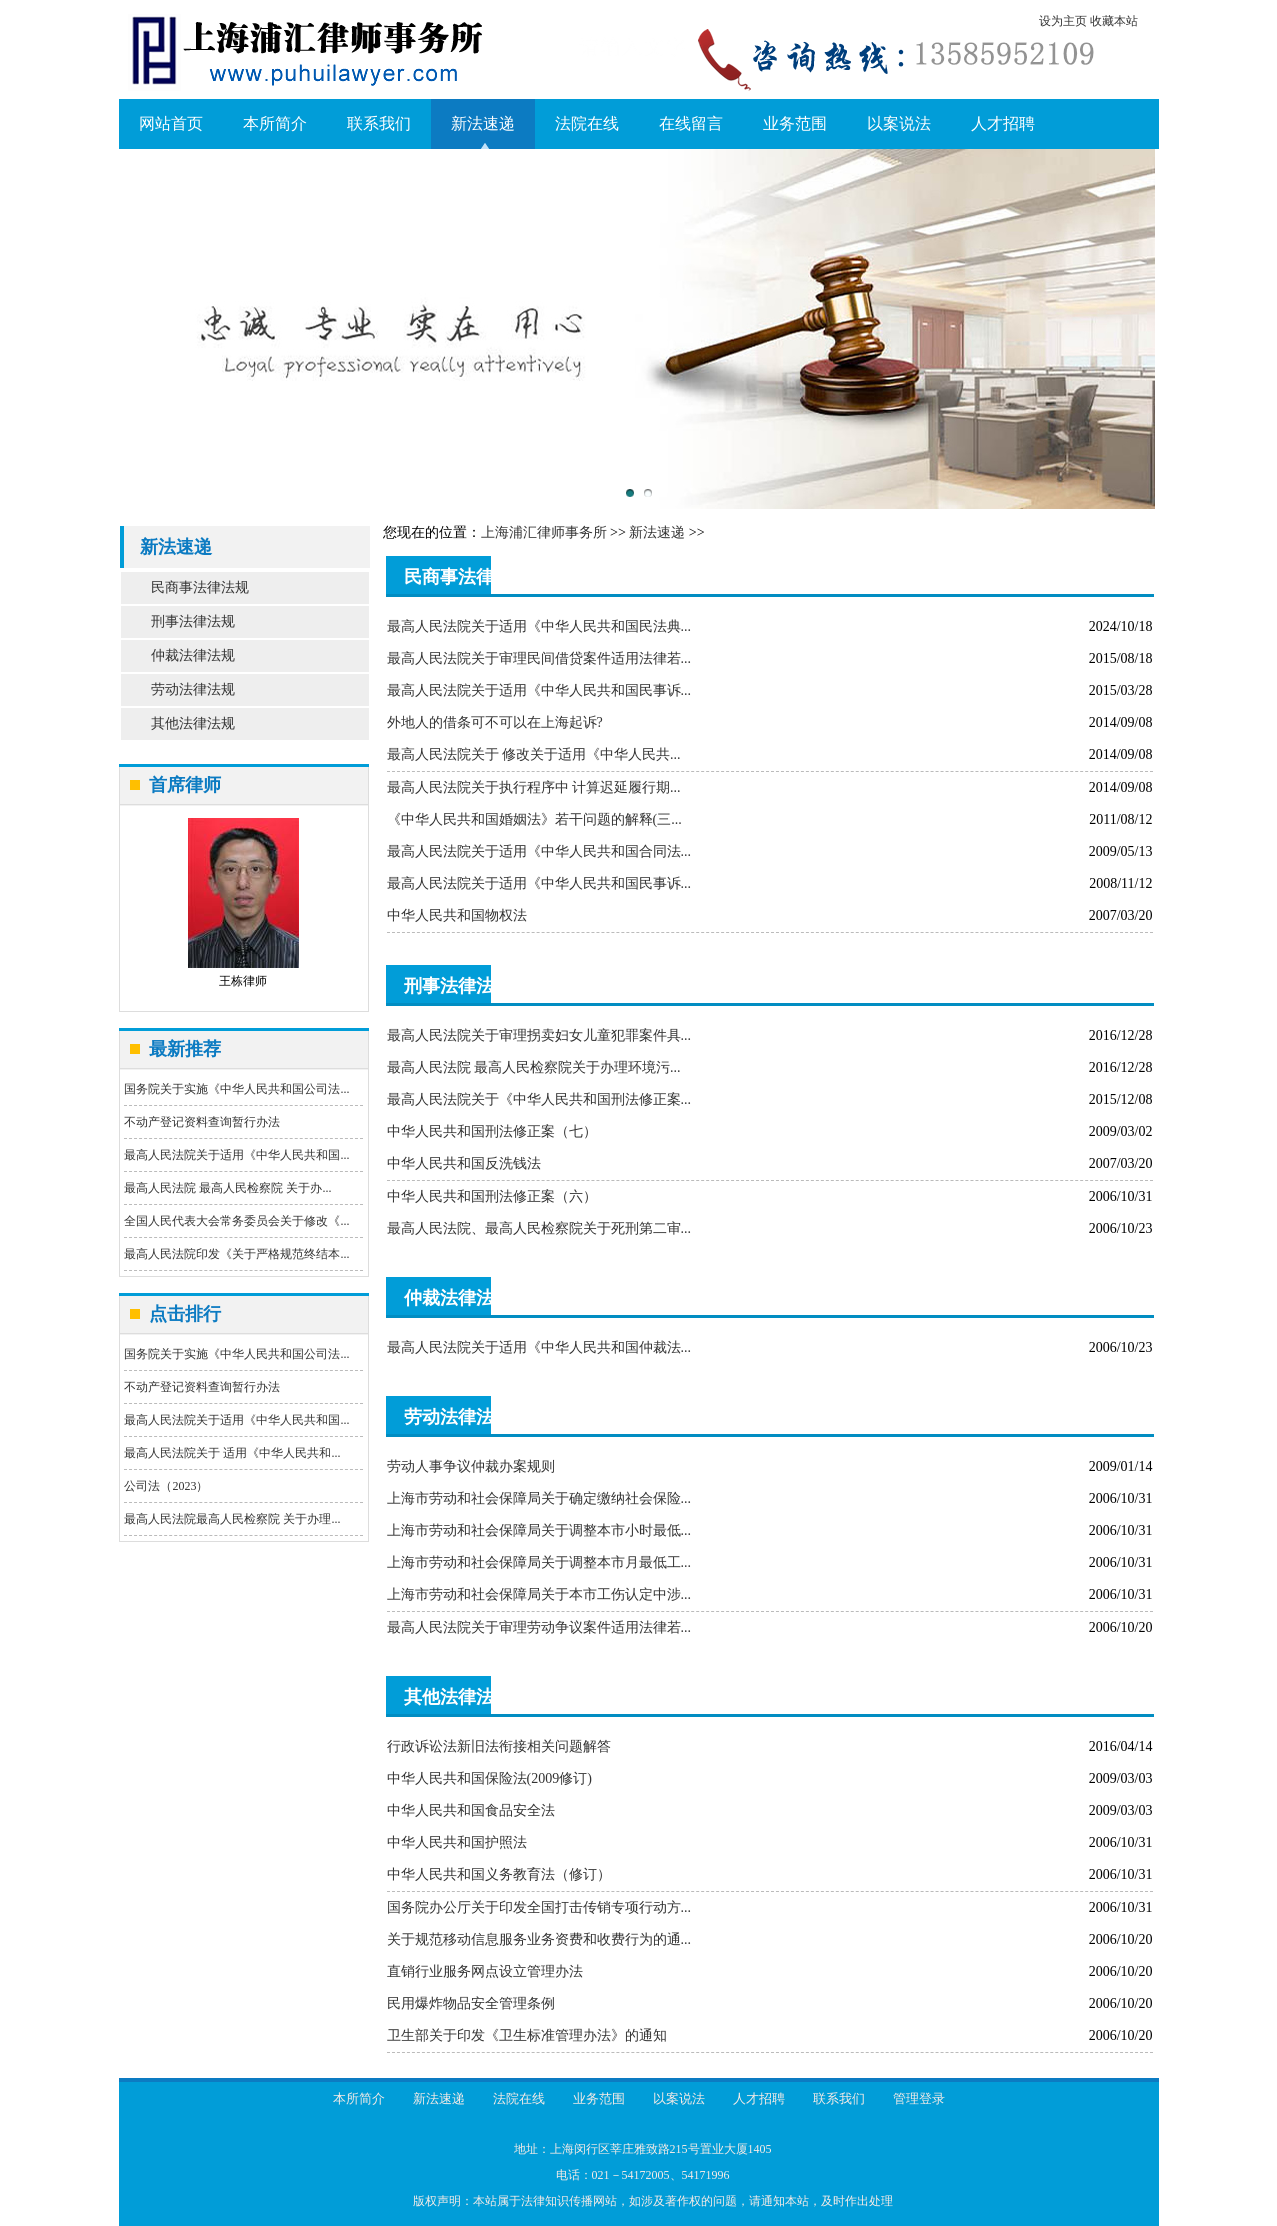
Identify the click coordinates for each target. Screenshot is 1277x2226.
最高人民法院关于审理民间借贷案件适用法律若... (539, 658)
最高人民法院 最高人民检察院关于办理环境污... (534, 1067)
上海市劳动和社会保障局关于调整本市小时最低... (539, 1530)
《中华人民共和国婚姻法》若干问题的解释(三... (534, 819)
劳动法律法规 (193, 689)
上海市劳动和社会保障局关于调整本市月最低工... (539, 1562)
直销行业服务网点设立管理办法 (485, 1971)
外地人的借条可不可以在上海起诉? (495, 722)
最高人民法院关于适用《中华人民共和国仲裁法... (539, 1347)
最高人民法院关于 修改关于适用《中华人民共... (534, 754)
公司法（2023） (166, 1486)
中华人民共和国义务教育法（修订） (499, 1874)
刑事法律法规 (193, 621)
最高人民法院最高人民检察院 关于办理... (232, 1519)
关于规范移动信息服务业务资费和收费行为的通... (539, 1939)
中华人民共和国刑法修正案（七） (492, 1131)
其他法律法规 (193, 723)
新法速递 (483, 123)
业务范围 (795, 123)
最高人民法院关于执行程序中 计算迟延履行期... (534, 787)
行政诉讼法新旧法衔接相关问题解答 (499, 1746)
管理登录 (919, 2098)
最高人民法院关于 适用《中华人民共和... (232, 1453)
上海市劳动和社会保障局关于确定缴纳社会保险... (539, 1498)
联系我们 (379, 123)
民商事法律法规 (200, 587)
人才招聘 (1003, 123)
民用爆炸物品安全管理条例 (471, 2003)
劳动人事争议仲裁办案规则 (471, 1466)
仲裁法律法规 (193, 655)
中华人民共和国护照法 (457, 1842)
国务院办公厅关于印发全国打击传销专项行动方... (539, 1907)
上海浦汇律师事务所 (544, 532)
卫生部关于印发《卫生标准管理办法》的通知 (527, 2035)
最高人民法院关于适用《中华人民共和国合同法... (539, 851)
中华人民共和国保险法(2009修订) (489, 1778)
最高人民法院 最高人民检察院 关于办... (227, 1188)
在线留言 (691, 123)
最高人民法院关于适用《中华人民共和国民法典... (539, 626)
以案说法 (899, 123)
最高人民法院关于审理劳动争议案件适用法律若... (539, 1627)
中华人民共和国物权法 (457, 915)
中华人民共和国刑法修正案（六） (492, 1196)
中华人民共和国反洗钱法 (464, 1163)
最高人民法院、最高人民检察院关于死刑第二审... (539, 1228)
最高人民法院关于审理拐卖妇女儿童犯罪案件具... (539, 1035)
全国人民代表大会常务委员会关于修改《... (236, 1221)
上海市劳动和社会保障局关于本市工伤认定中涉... (539, 1594)
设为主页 (1063, 21)
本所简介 (275, 123)
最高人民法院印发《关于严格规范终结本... (236, 1254)
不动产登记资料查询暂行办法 (202, 1122)
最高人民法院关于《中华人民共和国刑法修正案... (539, 1099)
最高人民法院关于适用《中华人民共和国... (236, 1155)
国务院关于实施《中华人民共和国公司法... (236, 1089)
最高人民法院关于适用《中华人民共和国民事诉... (539, 690)
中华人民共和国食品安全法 (471, 1810)
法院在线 (587, 123)
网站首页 (171, 123)
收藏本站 (1114, 21)
